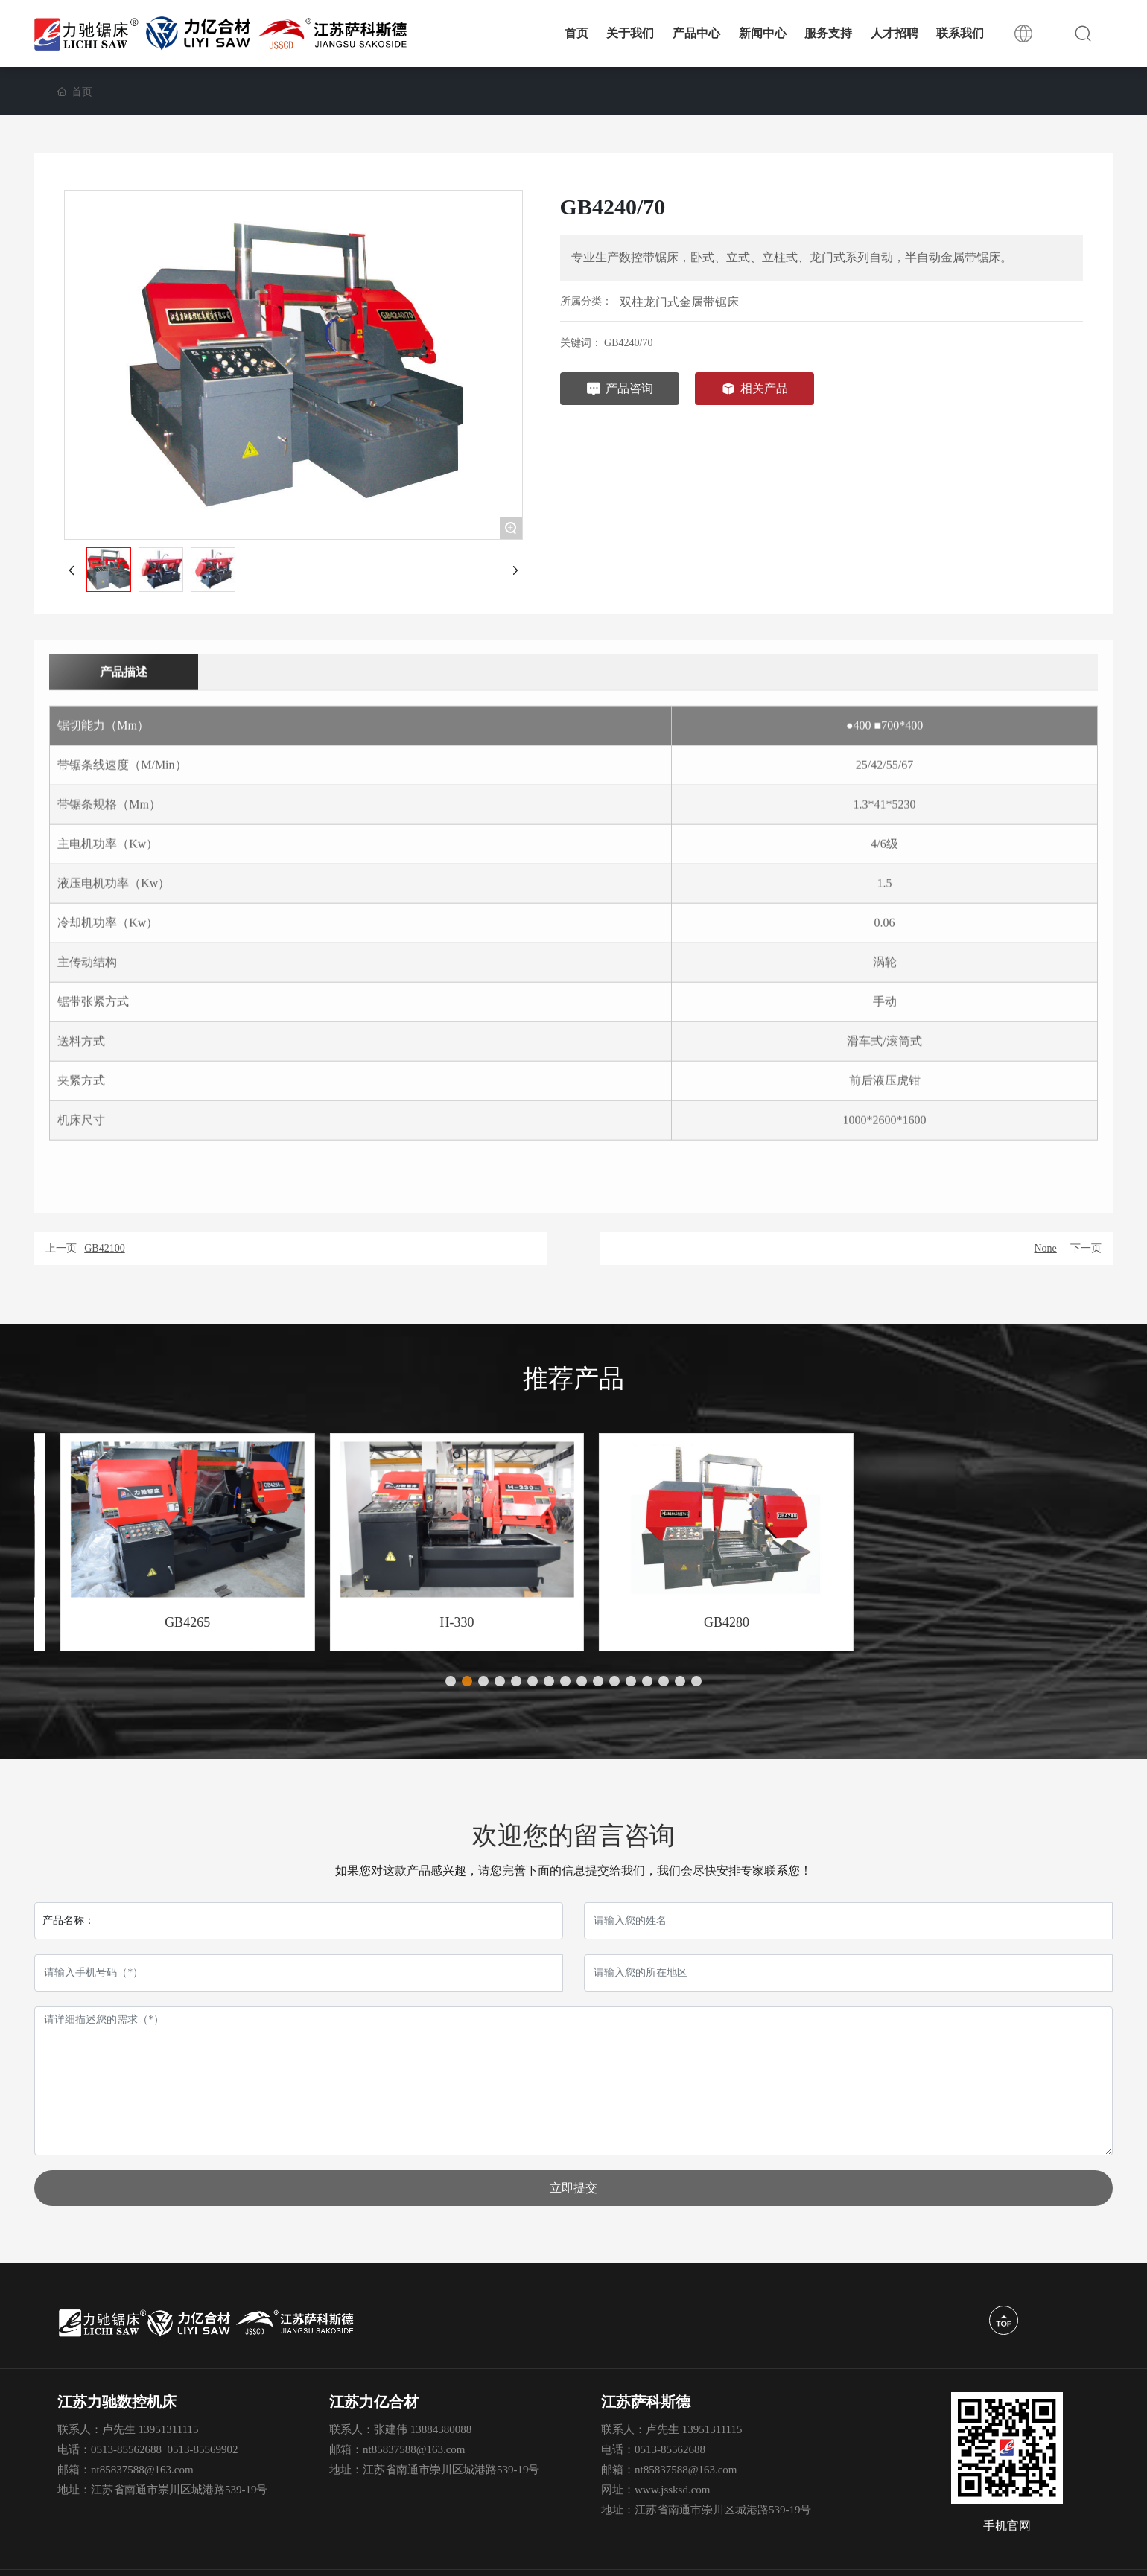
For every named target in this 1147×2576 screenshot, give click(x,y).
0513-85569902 (203, 2449)
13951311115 (169, 2429)
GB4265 (438, 1622)
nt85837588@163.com (142, 2469)
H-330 (708, 1622)
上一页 (61, 1248)
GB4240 (168, 1622)
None (1045, 1248)
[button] (450, 1681)
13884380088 (441, 2429)
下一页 (1086, 1248)
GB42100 (104, 1248)
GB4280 (977, 1622)
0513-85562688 (126, 2449)
